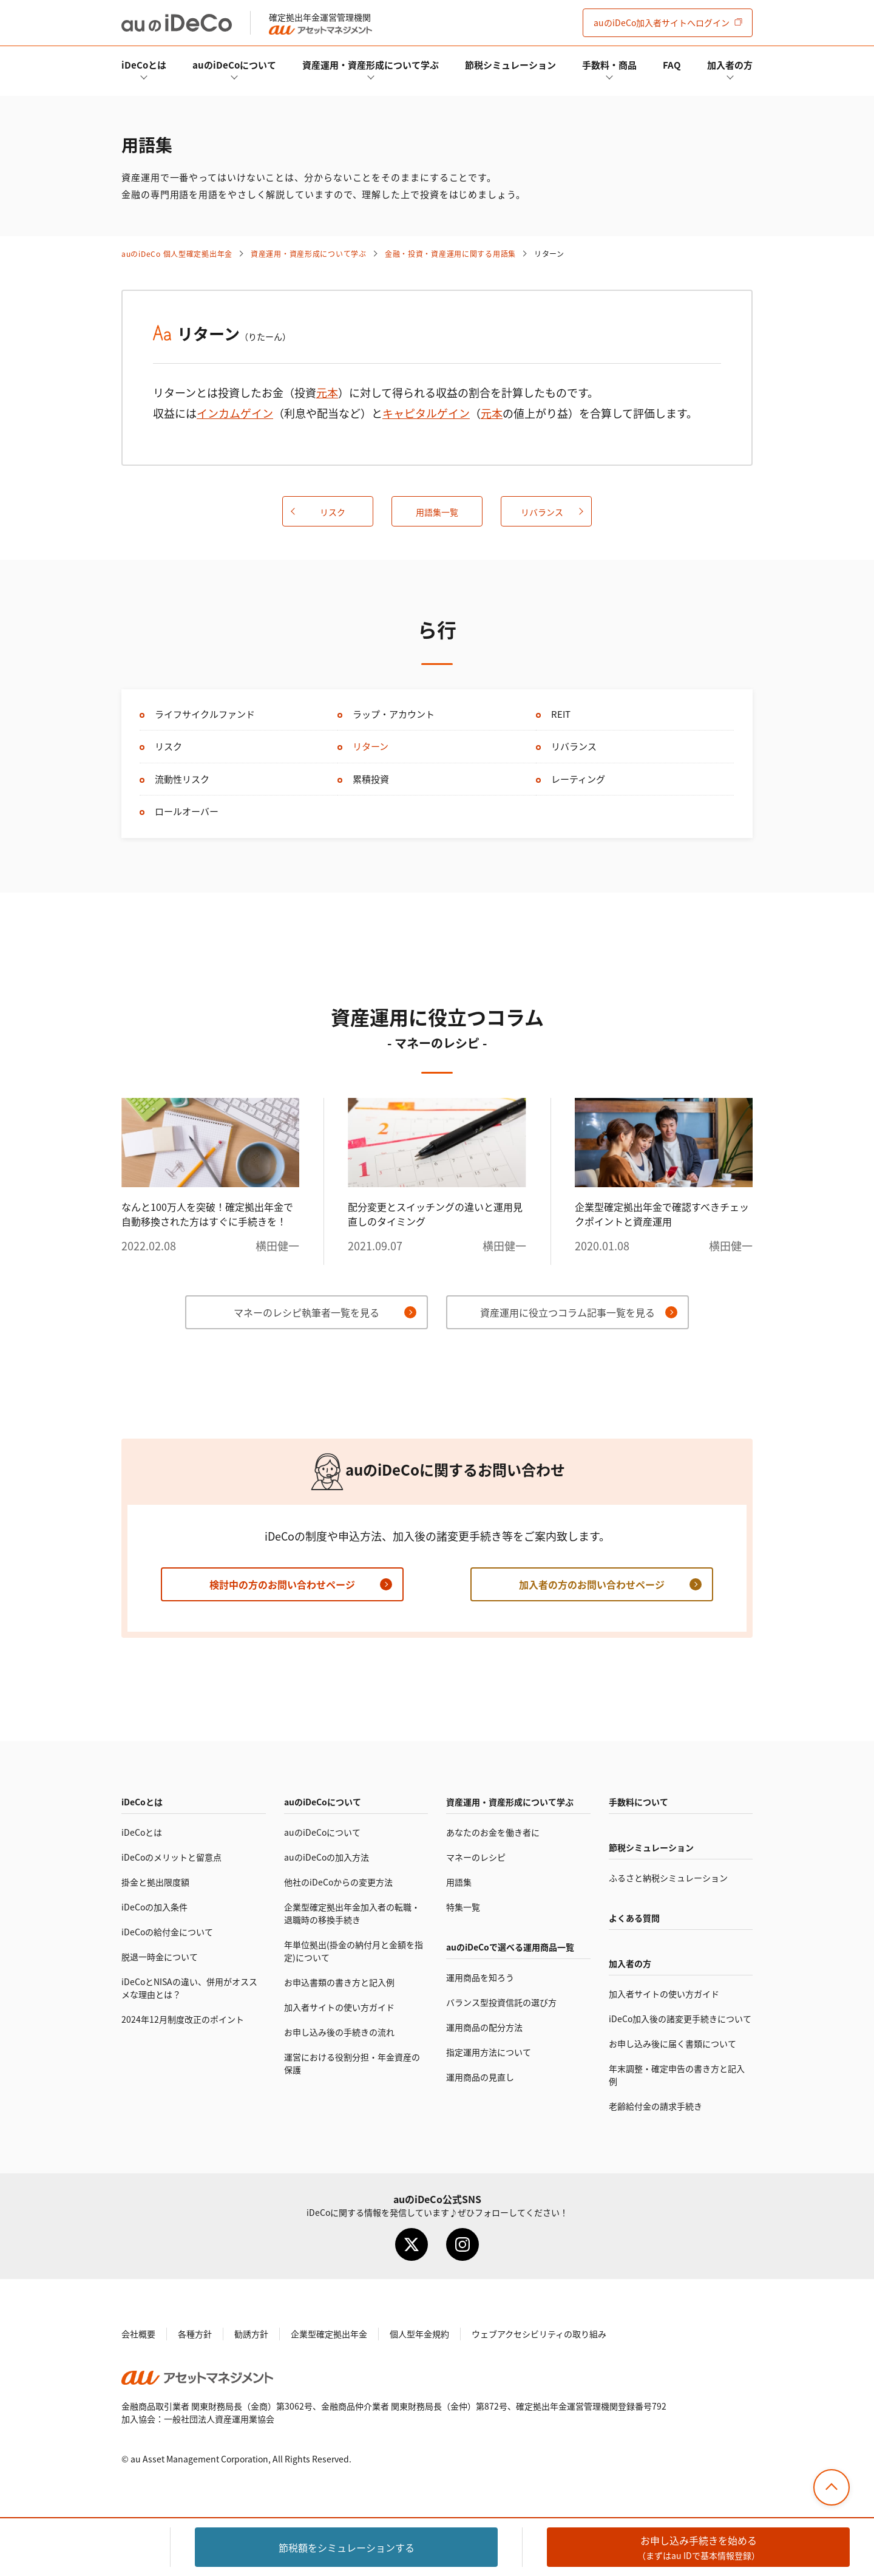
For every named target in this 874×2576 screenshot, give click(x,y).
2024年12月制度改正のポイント (182, 2019)
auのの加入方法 (326, 1857)
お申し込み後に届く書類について (672, 2043)
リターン (370, 746)
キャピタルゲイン (426, 413)
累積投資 (371, 778)
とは (143, 64)
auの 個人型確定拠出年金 (176, 253)
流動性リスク (182, 778)
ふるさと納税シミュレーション (668, 1878)
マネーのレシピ (476, 1857)
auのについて (234, 64)
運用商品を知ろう (480, 1977)
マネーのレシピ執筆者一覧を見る (306, 1312)
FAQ (672, 64)
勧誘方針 (251, 2334)
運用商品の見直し (480, 2077)
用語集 (459, 1882)
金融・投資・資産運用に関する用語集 (450, 253)
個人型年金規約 (419, 2334)
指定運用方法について (488, 2052)
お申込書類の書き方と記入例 (339, 1982)
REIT (561, 713)
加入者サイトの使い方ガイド (339, 2007)
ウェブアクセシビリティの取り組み (539, 2334)
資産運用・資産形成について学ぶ (370, 64)
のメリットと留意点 (171, 1857)
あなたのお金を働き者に (493, 1832)
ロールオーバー (186, 811)
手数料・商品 (609, 64)
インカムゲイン (235, 413)
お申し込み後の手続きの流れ (339, 2032)
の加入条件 (154, 1907)
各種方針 (195, 2334)
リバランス (542, 512)
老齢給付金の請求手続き (655, 2106)
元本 (327, 392)
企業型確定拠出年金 (329, 2334)
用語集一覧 (437, 512)
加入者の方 (730, 64)
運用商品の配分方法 (484, 2027)
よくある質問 (634, 1918)
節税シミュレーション (510, 64)
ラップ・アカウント (394, 713)
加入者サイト (662, 22)
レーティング (578, 778)
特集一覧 (463, 1907)
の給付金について (167, 1932)
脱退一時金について (159, 1957)
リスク (332, 512)
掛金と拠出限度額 (155, 1882)
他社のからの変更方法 (338, 1882)
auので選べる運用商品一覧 (510, 1947)
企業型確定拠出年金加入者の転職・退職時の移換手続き (352, 1913)
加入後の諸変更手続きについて (680, 2018)
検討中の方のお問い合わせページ (282, 1584)
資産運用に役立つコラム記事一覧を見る (567, 1312)
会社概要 (138, 2334)
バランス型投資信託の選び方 (501, 2002)
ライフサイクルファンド (205, 713)
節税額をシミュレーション (347, 2547)
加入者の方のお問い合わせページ (592, 1584)
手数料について (638, 1802)
